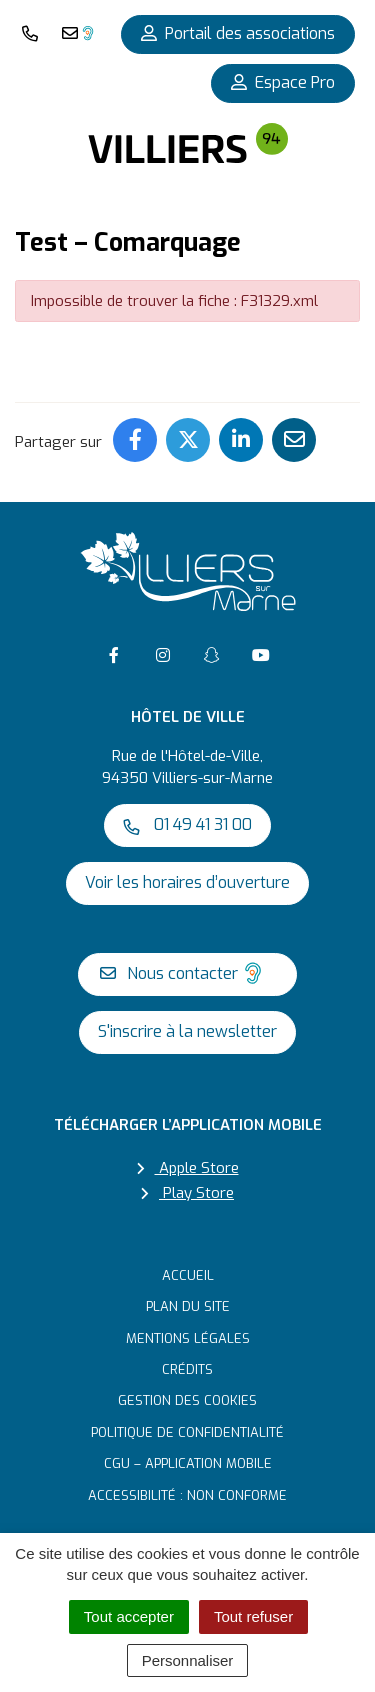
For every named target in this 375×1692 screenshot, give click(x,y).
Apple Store (188, 1168)
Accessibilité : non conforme (187, 1495)
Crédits (187, 1369)
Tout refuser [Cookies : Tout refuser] (253, 1616)
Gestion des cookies (187, 1400)
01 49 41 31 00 (187, 824)
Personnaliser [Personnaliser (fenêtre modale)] (188, 1660)
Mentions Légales (188, 1338)
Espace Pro (283, 82)
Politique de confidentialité (187, 1432)
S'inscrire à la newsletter (187, 1031)
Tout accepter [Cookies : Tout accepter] (129, 1616)
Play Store (187, 1193)
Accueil (188, 1275)
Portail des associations (238, 33)
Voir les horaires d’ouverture (187, 882)
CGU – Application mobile (188, 1463)
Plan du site (188, 1306)
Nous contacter (182, 973)
